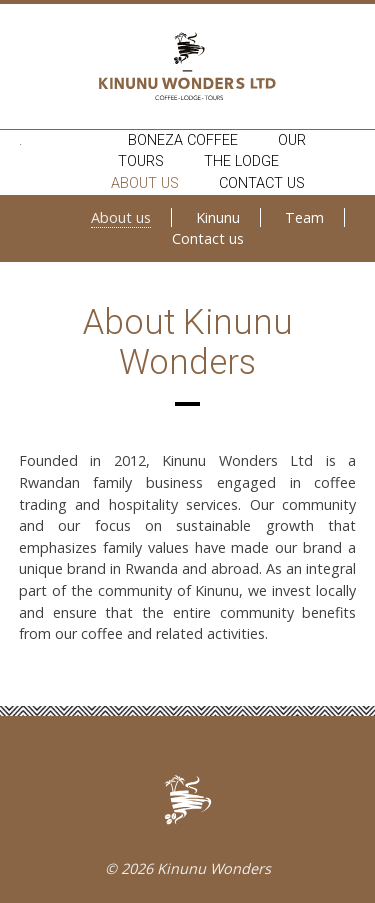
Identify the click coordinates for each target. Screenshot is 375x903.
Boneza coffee (183, 140)
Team (304, 217)
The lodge (241, 161)
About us (145, 183)
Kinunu (218, 217)
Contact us (262, 183)
